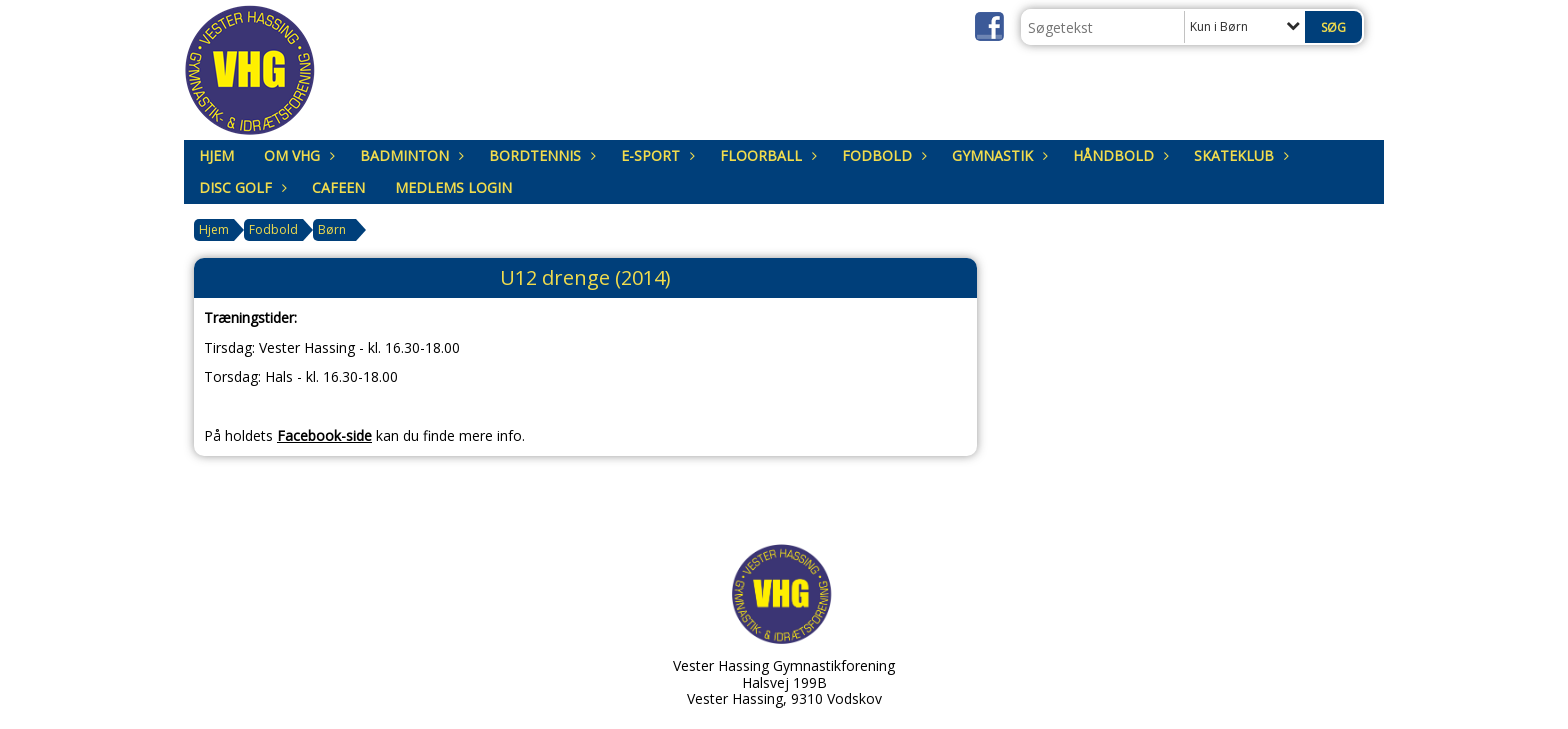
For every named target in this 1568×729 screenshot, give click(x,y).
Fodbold (882, 155)
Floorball (766, 155)
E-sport (655, 155)
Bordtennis (540, 155)
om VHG (297, 155)
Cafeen (338, 187)
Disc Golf (240, 187)
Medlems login (453, 187)
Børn (332, 229)
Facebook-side (324, 435)
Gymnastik (997, 155)
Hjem (216, 155)
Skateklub (1239, 155)
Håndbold (1118, 155)
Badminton (409, 155)
